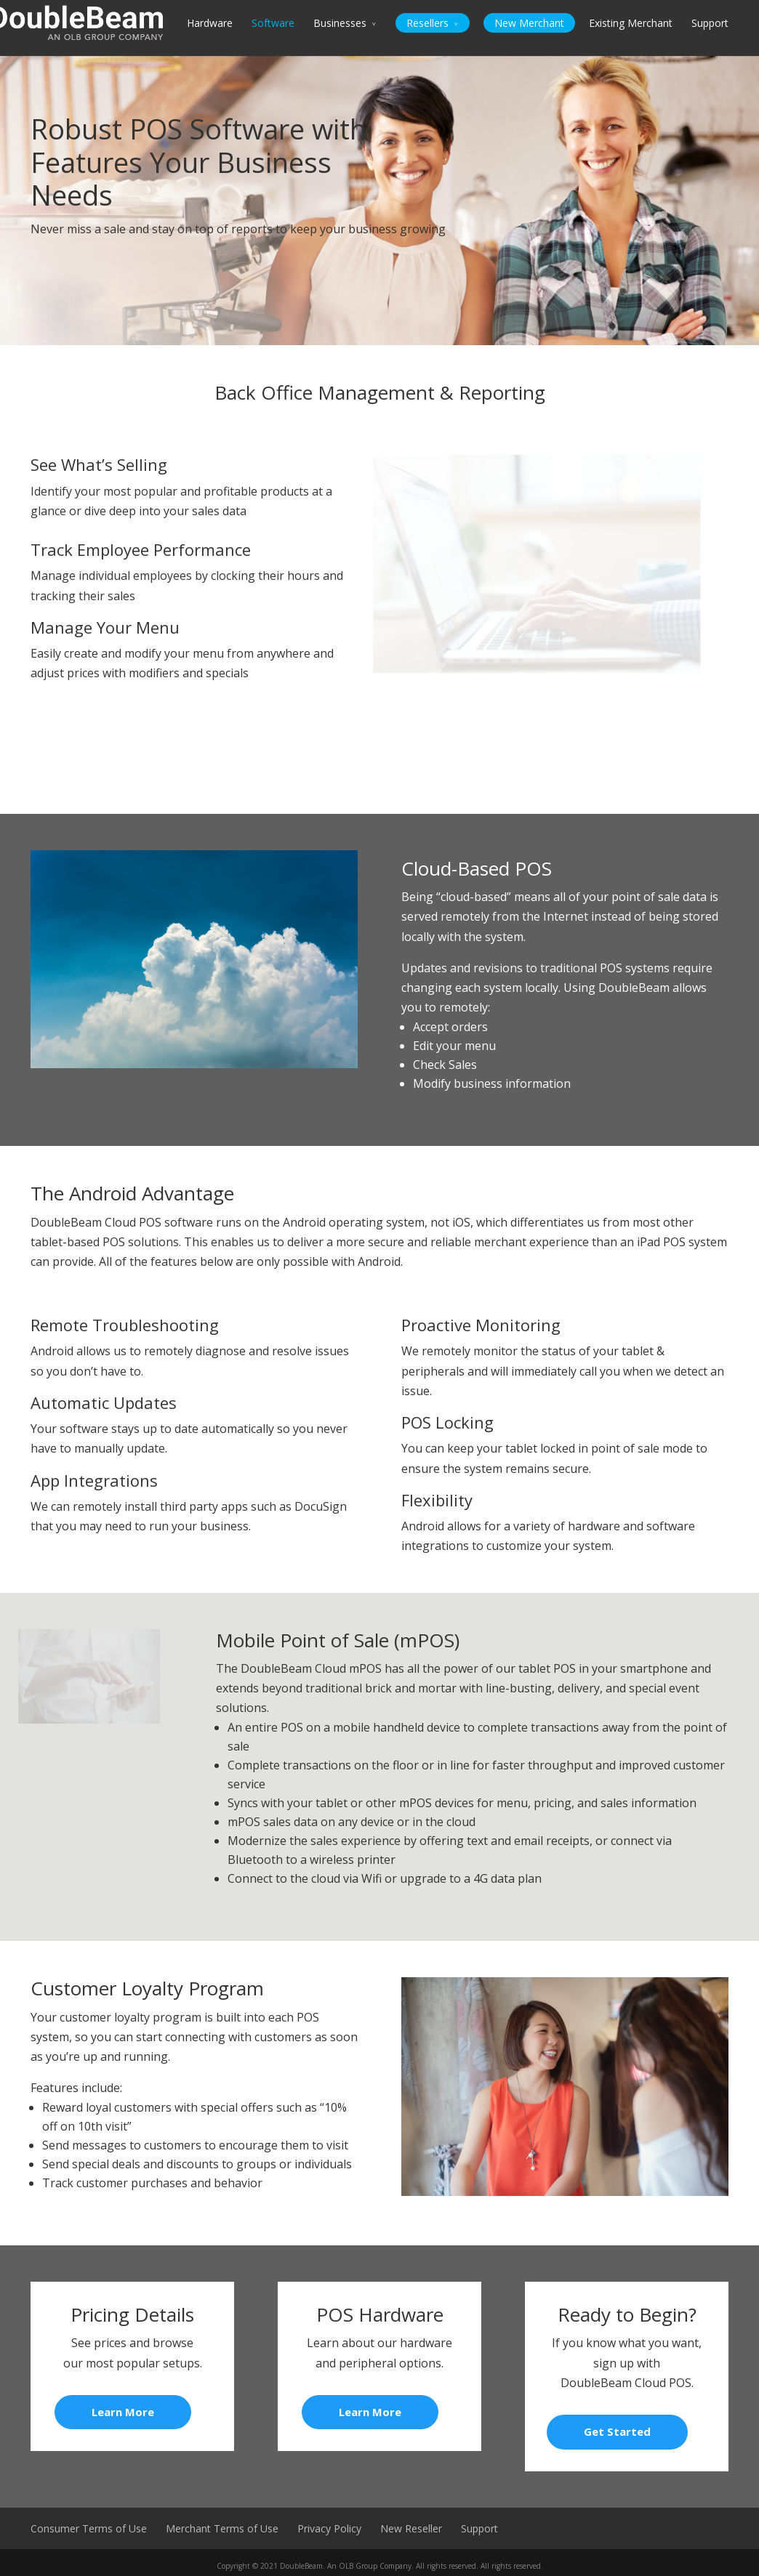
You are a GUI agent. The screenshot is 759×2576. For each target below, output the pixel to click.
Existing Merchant (630, 23)
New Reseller (411, 2528)
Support (709, 23)
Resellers (427, 23)
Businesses (339, 23)
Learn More (123, 2412)
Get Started (617, 2431)
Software (273, 23)
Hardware (210, 23)
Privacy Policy (329, 2528)
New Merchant (529, 23)
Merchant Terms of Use (222, 2528)
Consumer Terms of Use (89, 2528)
